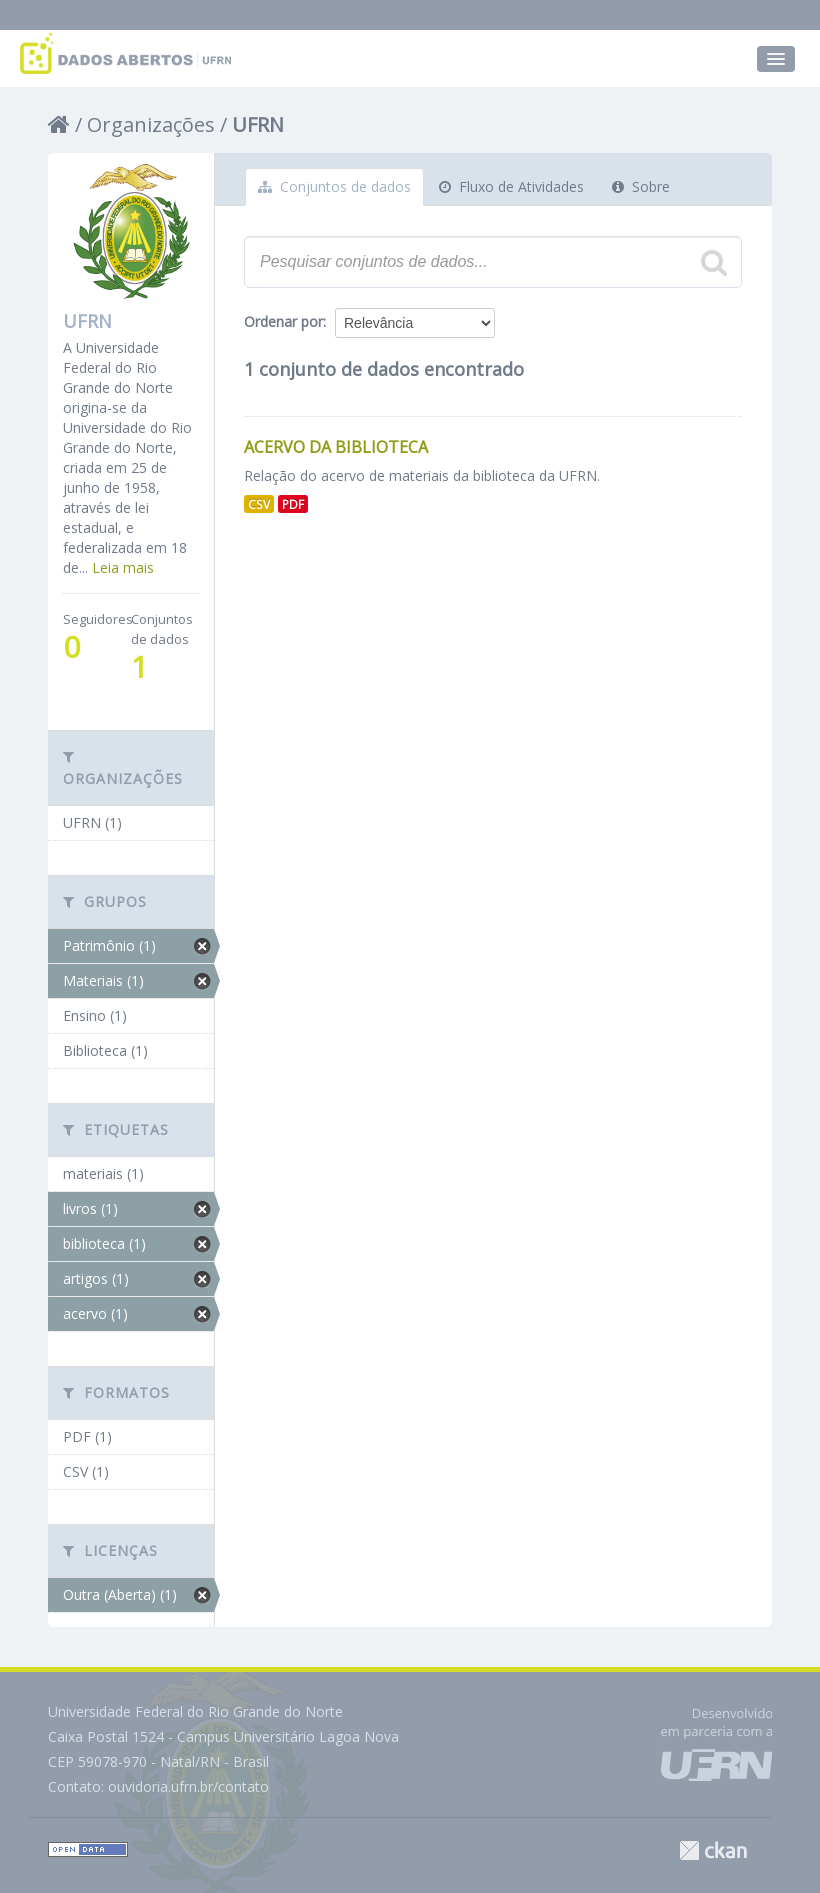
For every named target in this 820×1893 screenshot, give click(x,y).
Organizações (151, 124)
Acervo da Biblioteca (336, 447)
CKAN (713, 1850)
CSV (259, 504)
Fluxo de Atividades (511, 186)
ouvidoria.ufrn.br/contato (188, 1786)
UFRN (258, 124)
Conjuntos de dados (334, 186)
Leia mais (123, 567)
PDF (293, 504)
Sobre (641, 186)
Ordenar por (283, 321)
